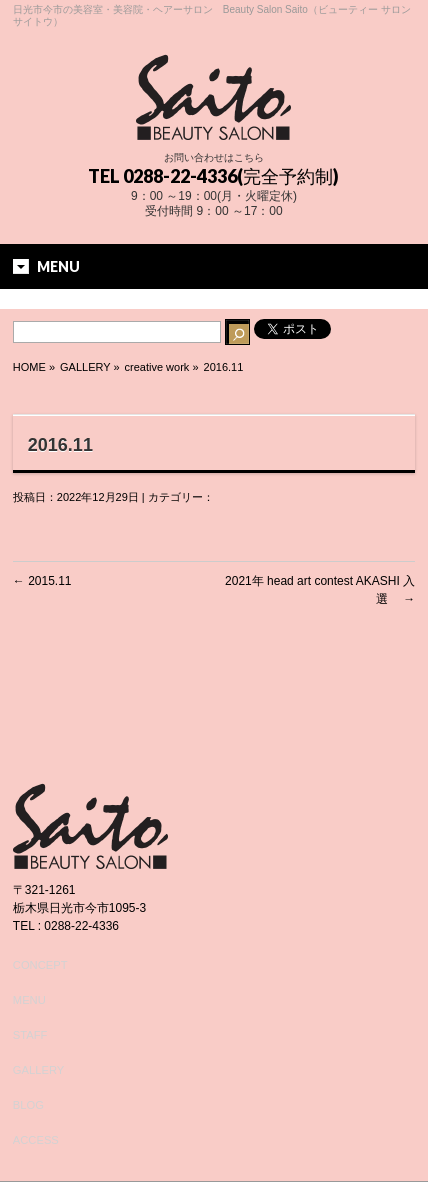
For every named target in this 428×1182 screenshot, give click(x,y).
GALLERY (38, 1070)
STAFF (30, 1035)
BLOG (28, 1105)
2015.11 (42, 581)
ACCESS (36, 1140)
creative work (157, 367)
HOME (29, 367)
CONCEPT (40, 965)
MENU (29, 1000)
